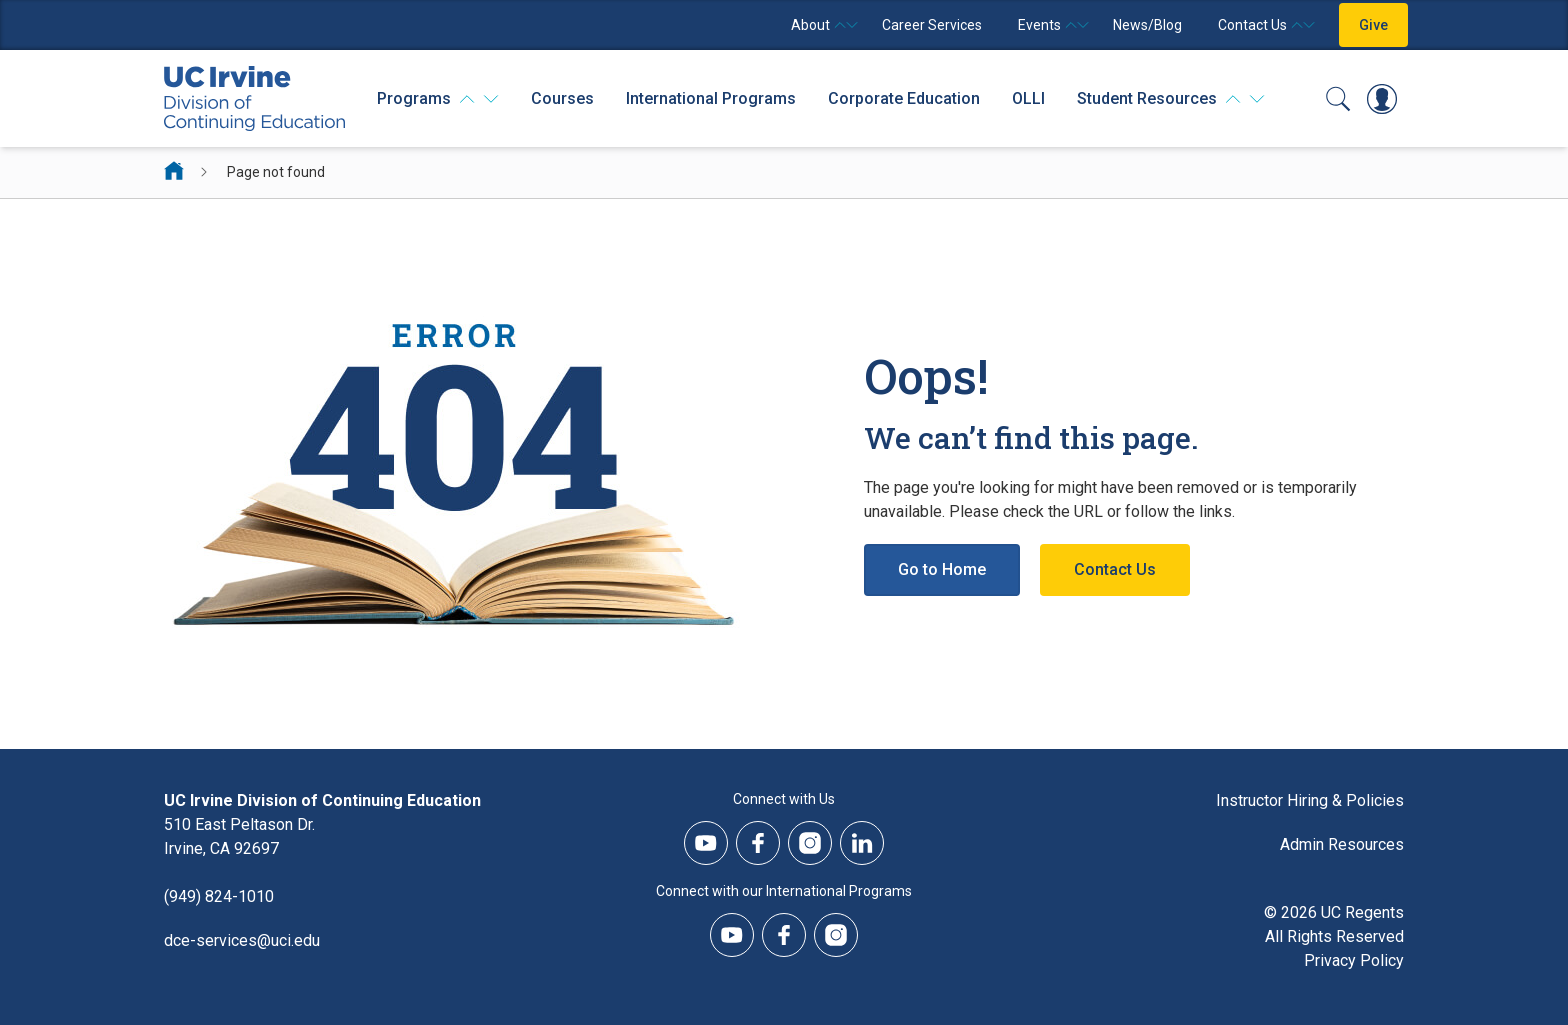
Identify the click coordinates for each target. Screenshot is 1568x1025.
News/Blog (1147, 25)
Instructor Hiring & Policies (1310, 800)
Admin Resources (1342, 844)
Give (1373, 25)
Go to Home (942, 569)
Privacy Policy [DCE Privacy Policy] (1354, 960)
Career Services (932, 25)
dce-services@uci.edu (242, 940)
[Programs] (438, 99)
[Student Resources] (1171, 99)
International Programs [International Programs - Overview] (711, 98)
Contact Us (1115, 569)
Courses (562, 98)
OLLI (1028, 98)
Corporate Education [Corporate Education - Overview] (904, 98)
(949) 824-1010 (219, 896)
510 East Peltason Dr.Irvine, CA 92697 (239, 836)
